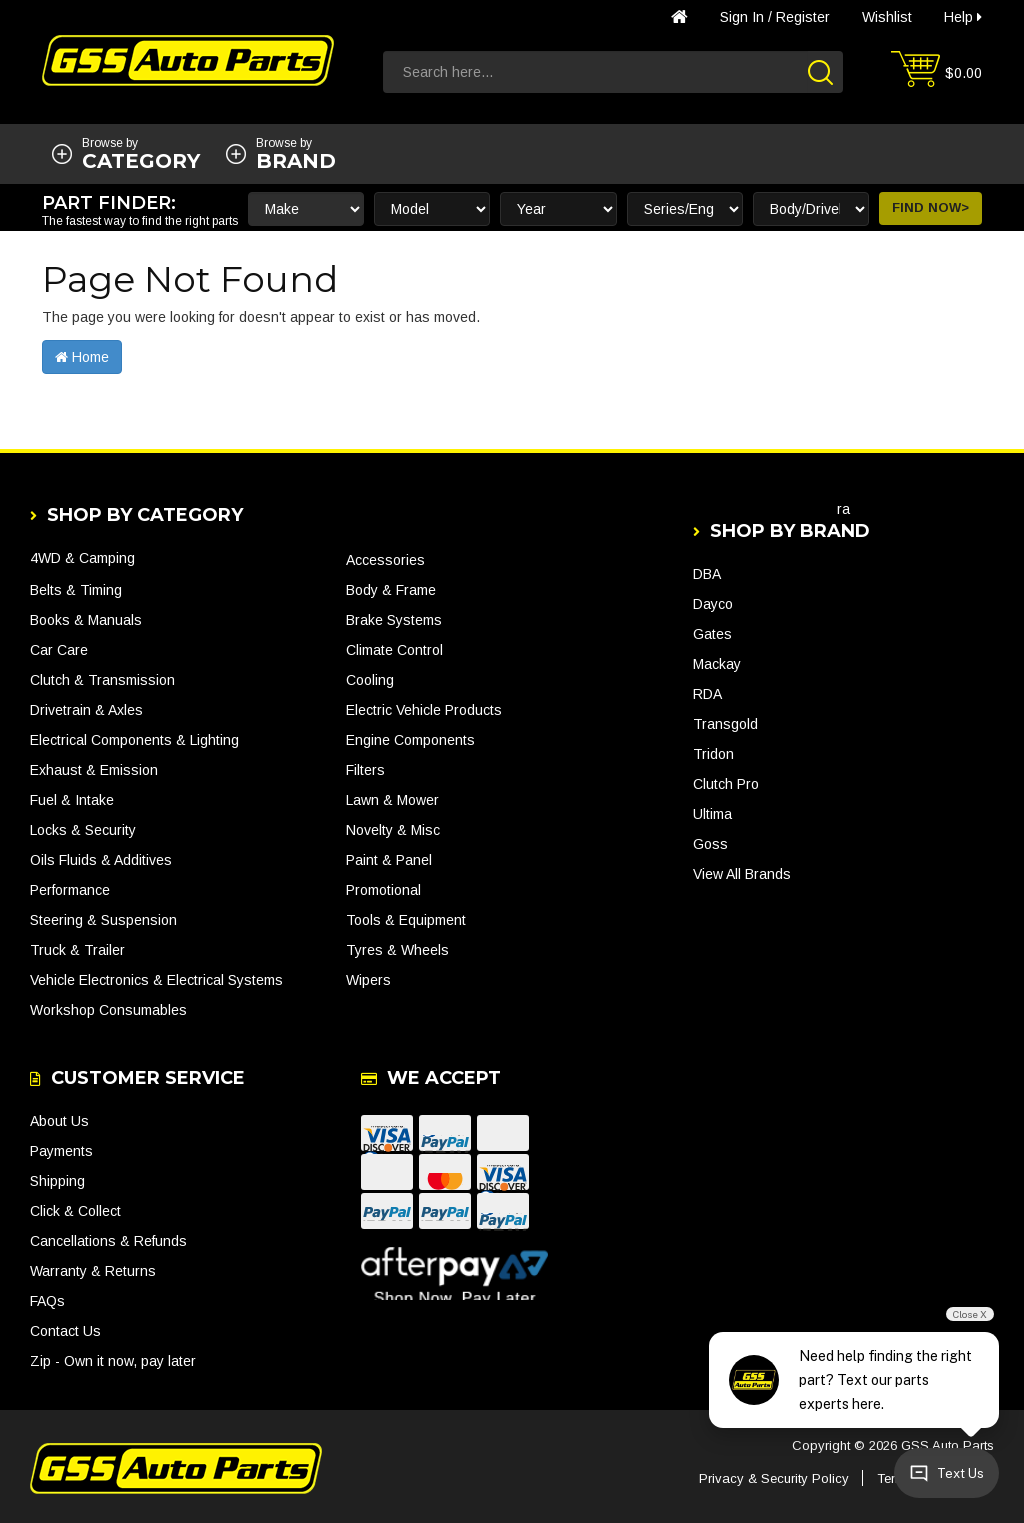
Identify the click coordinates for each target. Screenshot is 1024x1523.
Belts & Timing (76, 590)
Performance (70, 890)
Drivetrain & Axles (86, 710)
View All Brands (742, 874)
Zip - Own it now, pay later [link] (113, 1361)
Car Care (59, 650)
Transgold (725, 724)
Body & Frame (391, 590)
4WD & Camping (82, 558)
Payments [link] (61, 1151)
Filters (365, 770)
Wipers (368, 980)
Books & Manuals (86, 620)
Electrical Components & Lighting (134, 740)
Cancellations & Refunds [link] (108, 1241)
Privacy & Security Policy (774, 1478)
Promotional (383, 890)
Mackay (717, 664)
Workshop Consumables (108, 1010)
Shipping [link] (57, 1181)
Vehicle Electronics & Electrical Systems (156, 980)
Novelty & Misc (393, 830)
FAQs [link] (47, 1301)
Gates (712, 634)
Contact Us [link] (65, 1331)
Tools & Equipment (406, 920)
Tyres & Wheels (397, 950)
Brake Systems (394, 620)
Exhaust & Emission (94, 770)
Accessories (385, 560)
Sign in (742, 17)
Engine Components (410, 740)
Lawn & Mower (392, 800)
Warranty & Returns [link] (93, 1271)
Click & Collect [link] (75, 1211)
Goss (710, 844)
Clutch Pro (726, 784)
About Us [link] (59, 1121)
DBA (707, 574)
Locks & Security (83, 830)
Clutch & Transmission (102, 680)
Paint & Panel (389, 860)
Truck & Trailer (77, 950)
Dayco (713, 604)
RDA (707, 694)
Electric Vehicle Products (424, 710)
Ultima (712, 814)
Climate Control (394, 650)
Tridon (713, 754)
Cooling (370, 680)
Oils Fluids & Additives (101, 860)
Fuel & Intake (72, 800)
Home (82, 357)
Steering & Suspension (103, 920)
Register (803, 17)
